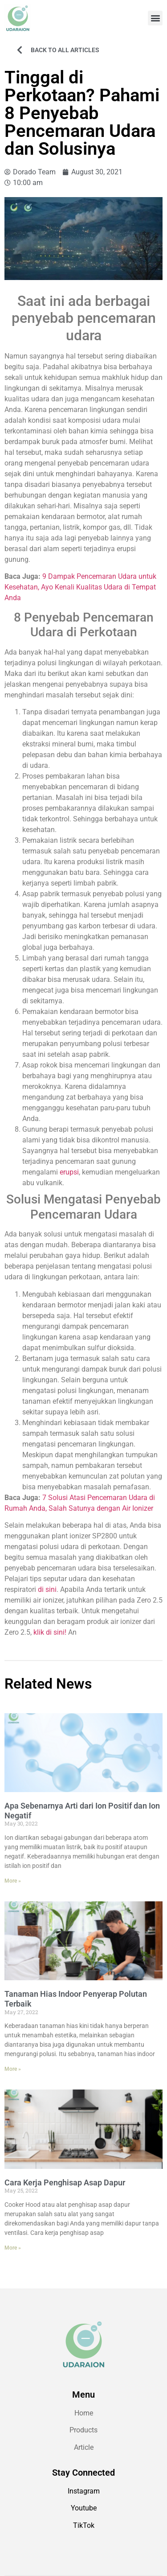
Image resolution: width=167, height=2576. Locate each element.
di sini (47, 1589)
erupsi (69, 1172)
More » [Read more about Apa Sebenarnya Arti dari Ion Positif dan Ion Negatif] (12, 1881)
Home (83, 2413)
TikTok (83, 2525)
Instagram (84, 2491)
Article (84, 2447)
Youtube (84, 2508)
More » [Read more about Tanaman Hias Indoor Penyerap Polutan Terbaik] (12, 2069)
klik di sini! (49, 1632)
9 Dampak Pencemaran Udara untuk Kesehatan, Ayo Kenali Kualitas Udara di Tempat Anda (80, 587)
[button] (155, 18)
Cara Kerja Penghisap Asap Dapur (64, 2182)
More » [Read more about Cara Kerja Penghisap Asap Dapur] (12, 2248)
